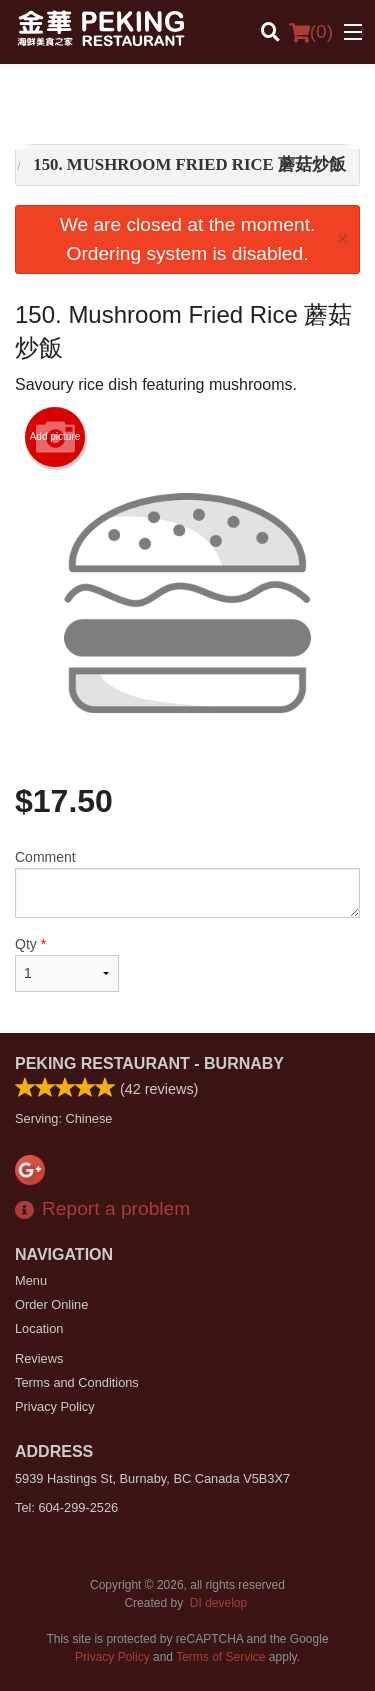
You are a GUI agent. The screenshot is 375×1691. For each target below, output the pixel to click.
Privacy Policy (55, 1406)
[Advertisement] (187, 109)
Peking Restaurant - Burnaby (149, 1063)
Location (39, 1328)
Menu (31, 1280)
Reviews (39, 1358)
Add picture (55, 437)
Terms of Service (220, 1657)
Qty (67, 964)
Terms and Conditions (77, 1382)
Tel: (66, 1507)
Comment (187, 883)
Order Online (51, 1304)
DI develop (218, 1603)
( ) (311, 32)
